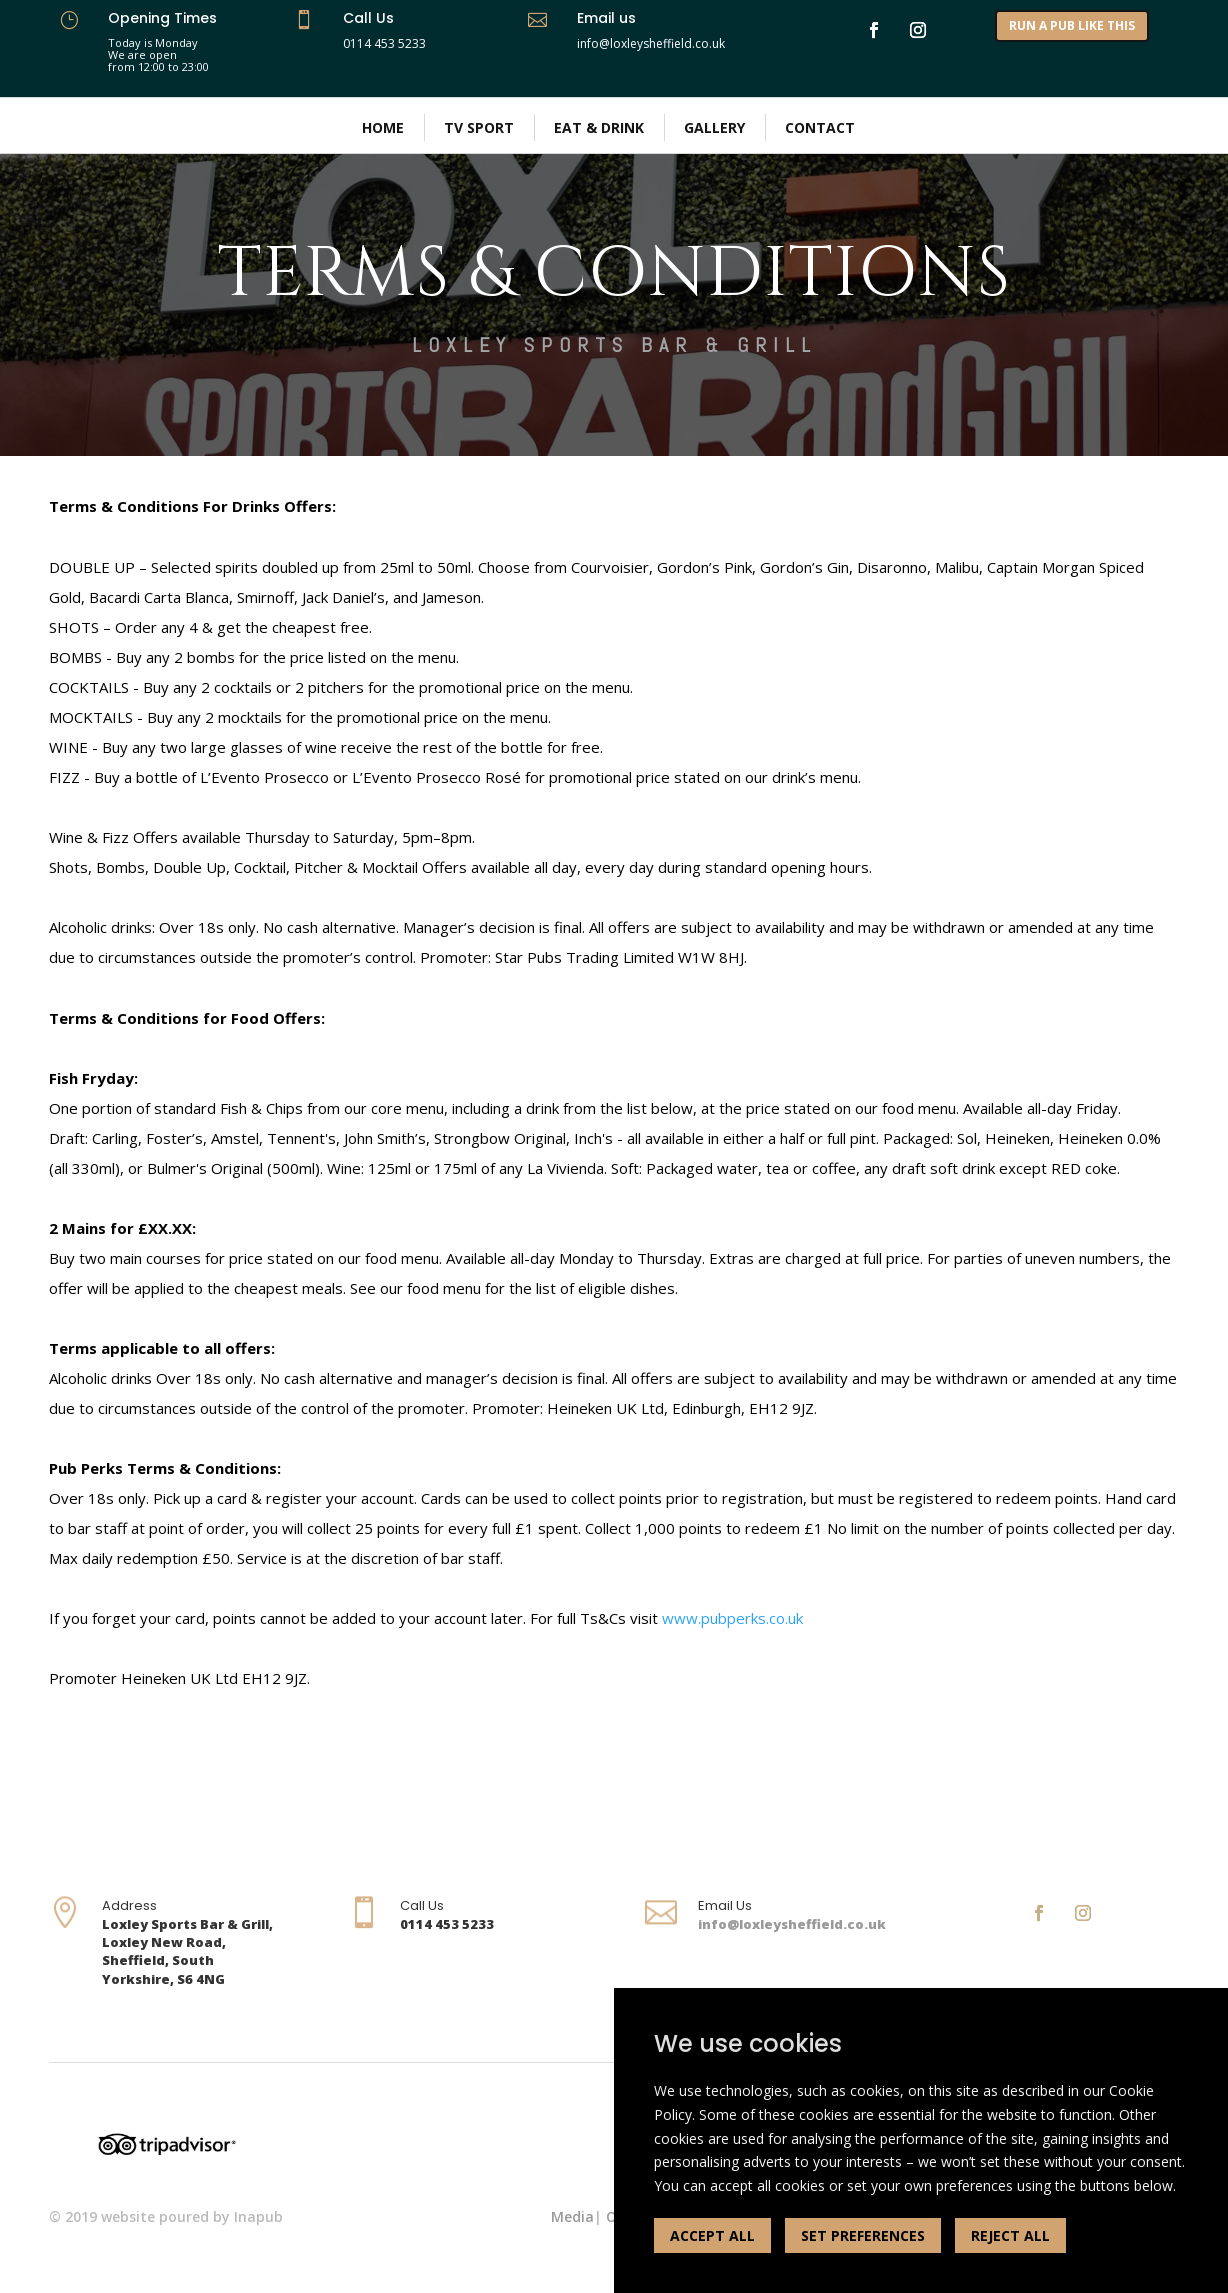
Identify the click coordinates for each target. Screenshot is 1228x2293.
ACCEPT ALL (712, 2235)
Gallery (714, 127)
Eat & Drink (599, 127)
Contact (820, 127)
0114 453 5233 (384, 43)
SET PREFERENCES (863, 2235)
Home (383, 127)
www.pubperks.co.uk (732, 1618)
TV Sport (479, 127)
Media (572, 2216)
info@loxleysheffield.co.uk (792, 1924)
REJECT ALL (1010, 2235)
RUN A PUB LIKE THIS (1072, 25)
